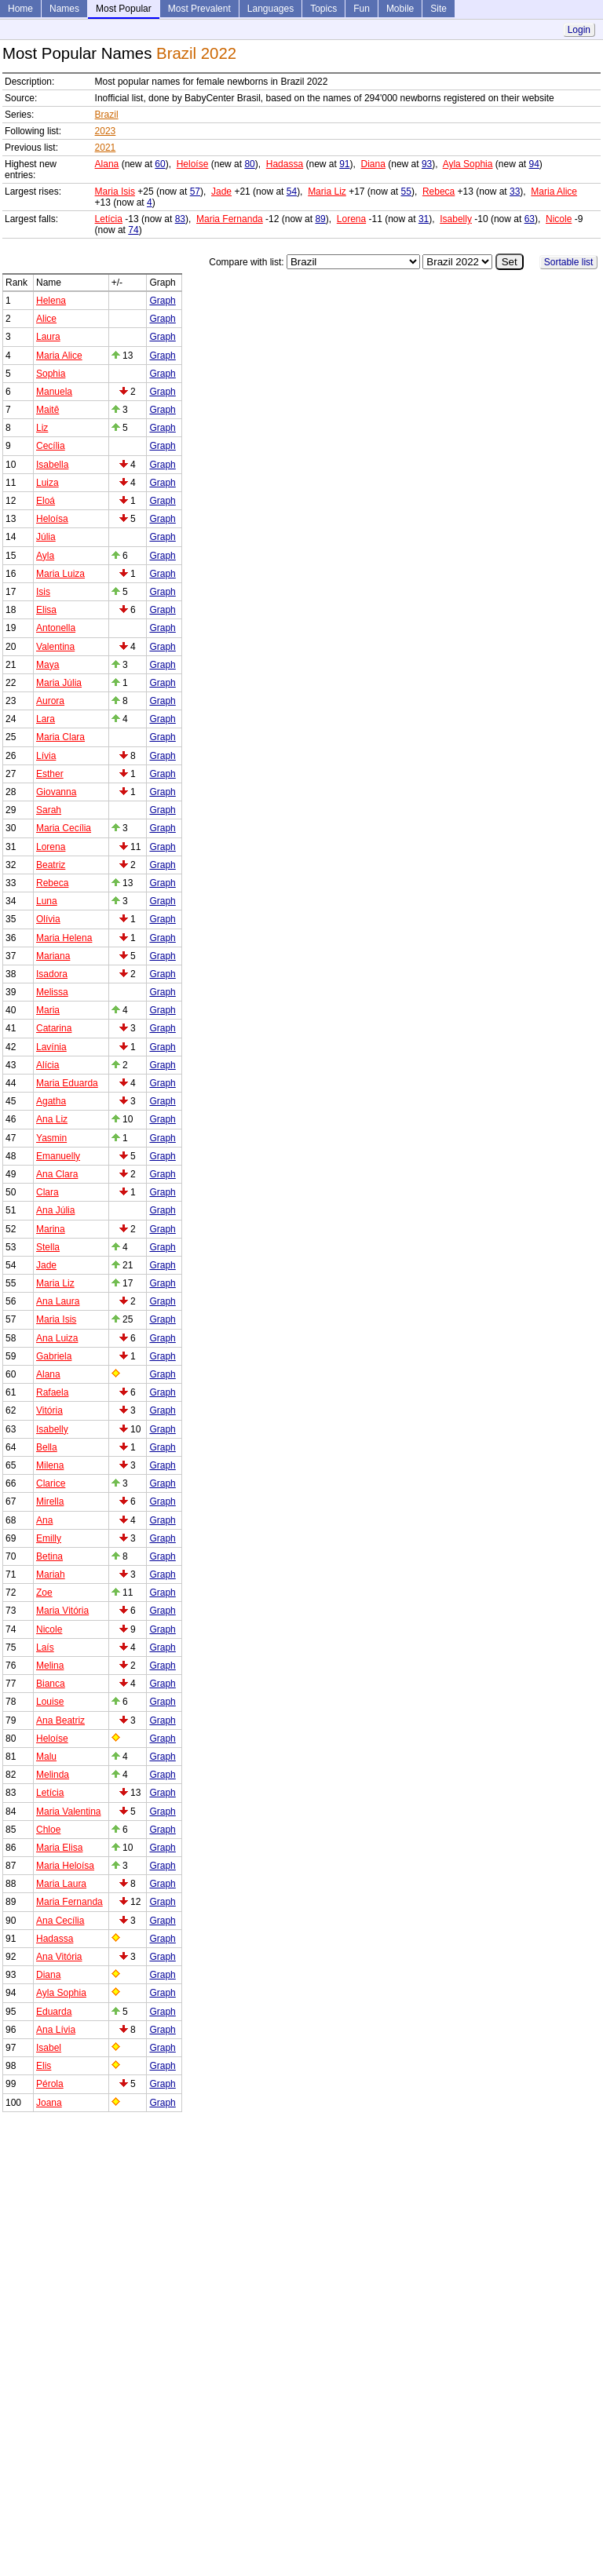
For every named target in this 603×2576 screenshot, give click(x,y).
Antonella (55, 627)
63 (529, 218)
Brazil (107, 114)
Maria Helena (64, 937)
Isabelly (456, 218)
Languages (270, 8)
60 (160, 164)
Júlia (46, 536)
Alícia (47, 1065)
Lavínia (51, 1047)
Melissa (52, 992)
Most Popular (124, 8)
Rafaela (52, 1392)
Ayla (45, 555)
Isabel (48, 2047)
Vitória (49, 1410)
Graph (162, 300)
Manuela (54, 391)
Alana (107, 164)
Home (20, 8)
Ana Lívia (55, 2029)
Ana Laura (57, 1301)
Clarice (50, 1483)
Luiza (47, 482)
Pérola (50, 2083)
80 (249, 164)
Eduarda (53, 2011)
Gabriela (53, 1356)
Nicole (559, 218)
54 (292, 191)
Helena (51, 300)
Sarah (48, 810)
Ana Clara (57, 1174)
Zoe (44, 1592)
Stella (48, 1247)
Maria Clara (60, 737)
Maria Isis (115, 191)
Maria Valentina (68, 1811)
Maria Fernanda (229, 218)
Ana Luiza (57, 1338)
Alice (46, 318)
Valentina (55, 646)
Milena (50, 1465)
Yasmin (51, 1138)
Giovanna (56, 791)
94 (533, 164)
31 (423, 218)
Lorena (351, 218)
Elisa (46, 609)
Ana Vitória (59, 1956)
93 (427, 164)
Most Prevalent (199, 8)
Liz (42, 427)
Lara (45, 718)
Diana (373, 164)
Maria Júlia (59, 682)
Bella (46, 1447)
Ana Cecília (60, 1920)
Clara (47, 1192)
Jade (221, 191)
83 (180, 218)
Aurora (50, 700)
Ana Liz (52, 1119)
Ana (44, 1520)
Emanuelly (58, 1156)
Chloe (48, 1829)
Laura (48, 336)
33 (515, 191)
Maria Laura (61, 1883)
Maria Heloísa (65, 1865)
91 (344, 164)
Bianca (50, 1683)
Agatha (51, 1101)
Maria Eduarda (67, 1083)
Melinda (52, 1774)
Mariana (53, 955)
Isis (43, 591)
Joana (49, 2102)
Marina (50, 1229)
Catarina (53, 1028)
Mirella (50, 1501)
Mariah (50, 1574)
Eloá (45, 500)
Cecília (50, 445)
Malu (46, 1756)
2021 (105, 147)
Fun (361, 8)
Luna (46, 901)
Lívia (46, 755)
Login (579, 29)
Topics (323, 8)
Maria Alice (554, 191)
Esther (50, 773)
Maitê (47, 409)
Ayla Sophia (468, 164)
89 (320, 218)
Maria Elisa (59, 1847)
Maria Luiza (60, 573)
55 (406, 191)
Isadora (52, 974)
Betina (49, 1556)
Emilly (48, 1538)
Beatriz (50, 864)
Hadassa (284, 164)
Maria (48, 1010)
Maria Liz (327, 191)
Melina (50, 1665)
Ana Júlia (55, 1210)
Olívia (48, 919)
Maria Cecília (63, 828)
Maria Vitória (62, 1610)
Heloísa (52, 518)
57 (195, 191)
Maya (47, 664)
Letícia (108, 218)
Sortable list (569, 262)
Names (64, 8)
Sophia (50, 373)
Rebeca (438, 191)
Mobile (400, 8)
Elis (43, 2065)
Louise (50, 1701)
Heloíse (193, 164)
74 (133, 229)
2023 (105, 131)
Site (438, 8)
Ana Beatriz (60, 1720)
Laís (45, 1647)
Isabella (52, 464)
